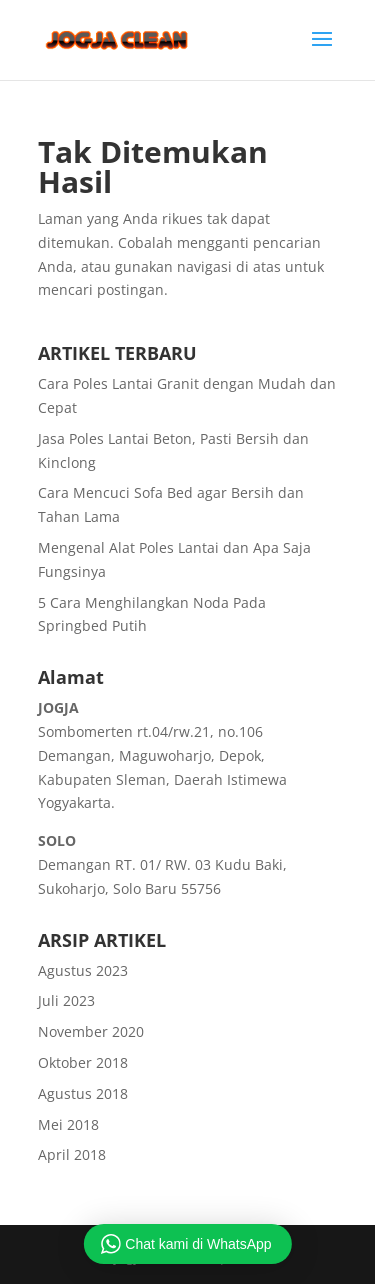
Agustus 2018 (83, 1093)
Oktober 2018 (83, 1062)
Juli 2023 (66, 1000)
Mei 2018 (68, 1124)
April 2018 (72, 1154)
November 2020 (91, 1031)
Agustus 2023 (83, 970)
